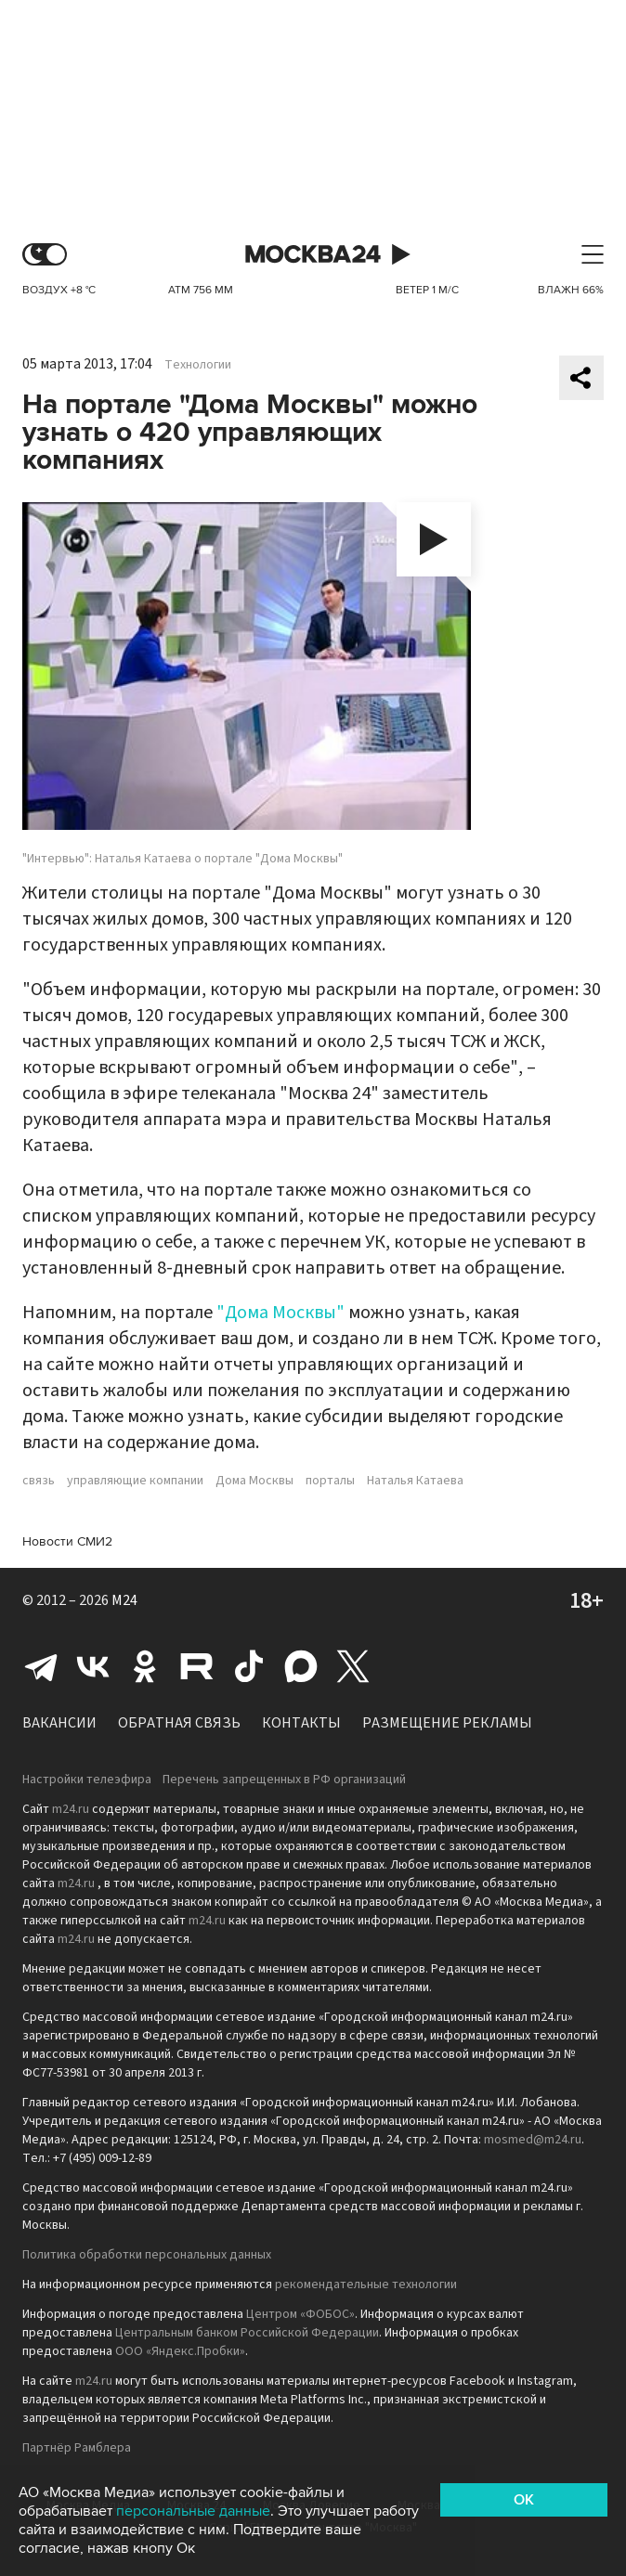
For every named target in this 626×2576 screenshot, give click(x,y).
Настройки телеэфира (86, 1779)
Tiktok (248, 1666)
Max (301, 1666)
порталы (330, 1480)
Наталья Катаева (415, 1480)
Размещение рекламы (447, 1723)
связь (38, 1480)
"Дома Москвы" (280, 1313)
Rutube (196, 1666)
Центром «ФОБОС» (300, 2314)
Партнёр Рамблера (76, 2448)
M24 (124, 1600)
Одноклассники (144, 1666)
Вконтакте (92, 1666)
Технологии (197, 365)
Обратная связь (179, 1723)
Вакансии (59, 1723)
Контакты (301, 1723)
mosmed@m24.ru (532, 2139)
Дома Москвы (254, 1480)
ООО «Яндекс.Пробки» (180, 2351)
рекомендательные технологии (366, 2284)
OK (524, 2500)
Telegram (40, 1666)
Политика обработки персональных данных (146, 2255)
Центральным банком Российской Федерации (247, 2333)
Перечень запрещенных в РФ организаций (284, 1779)
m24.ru (70, 1809)
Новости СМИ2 (67, 1541)
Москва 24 (313, 254)
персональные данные (193, 2511)
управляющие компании (135, 1480)
